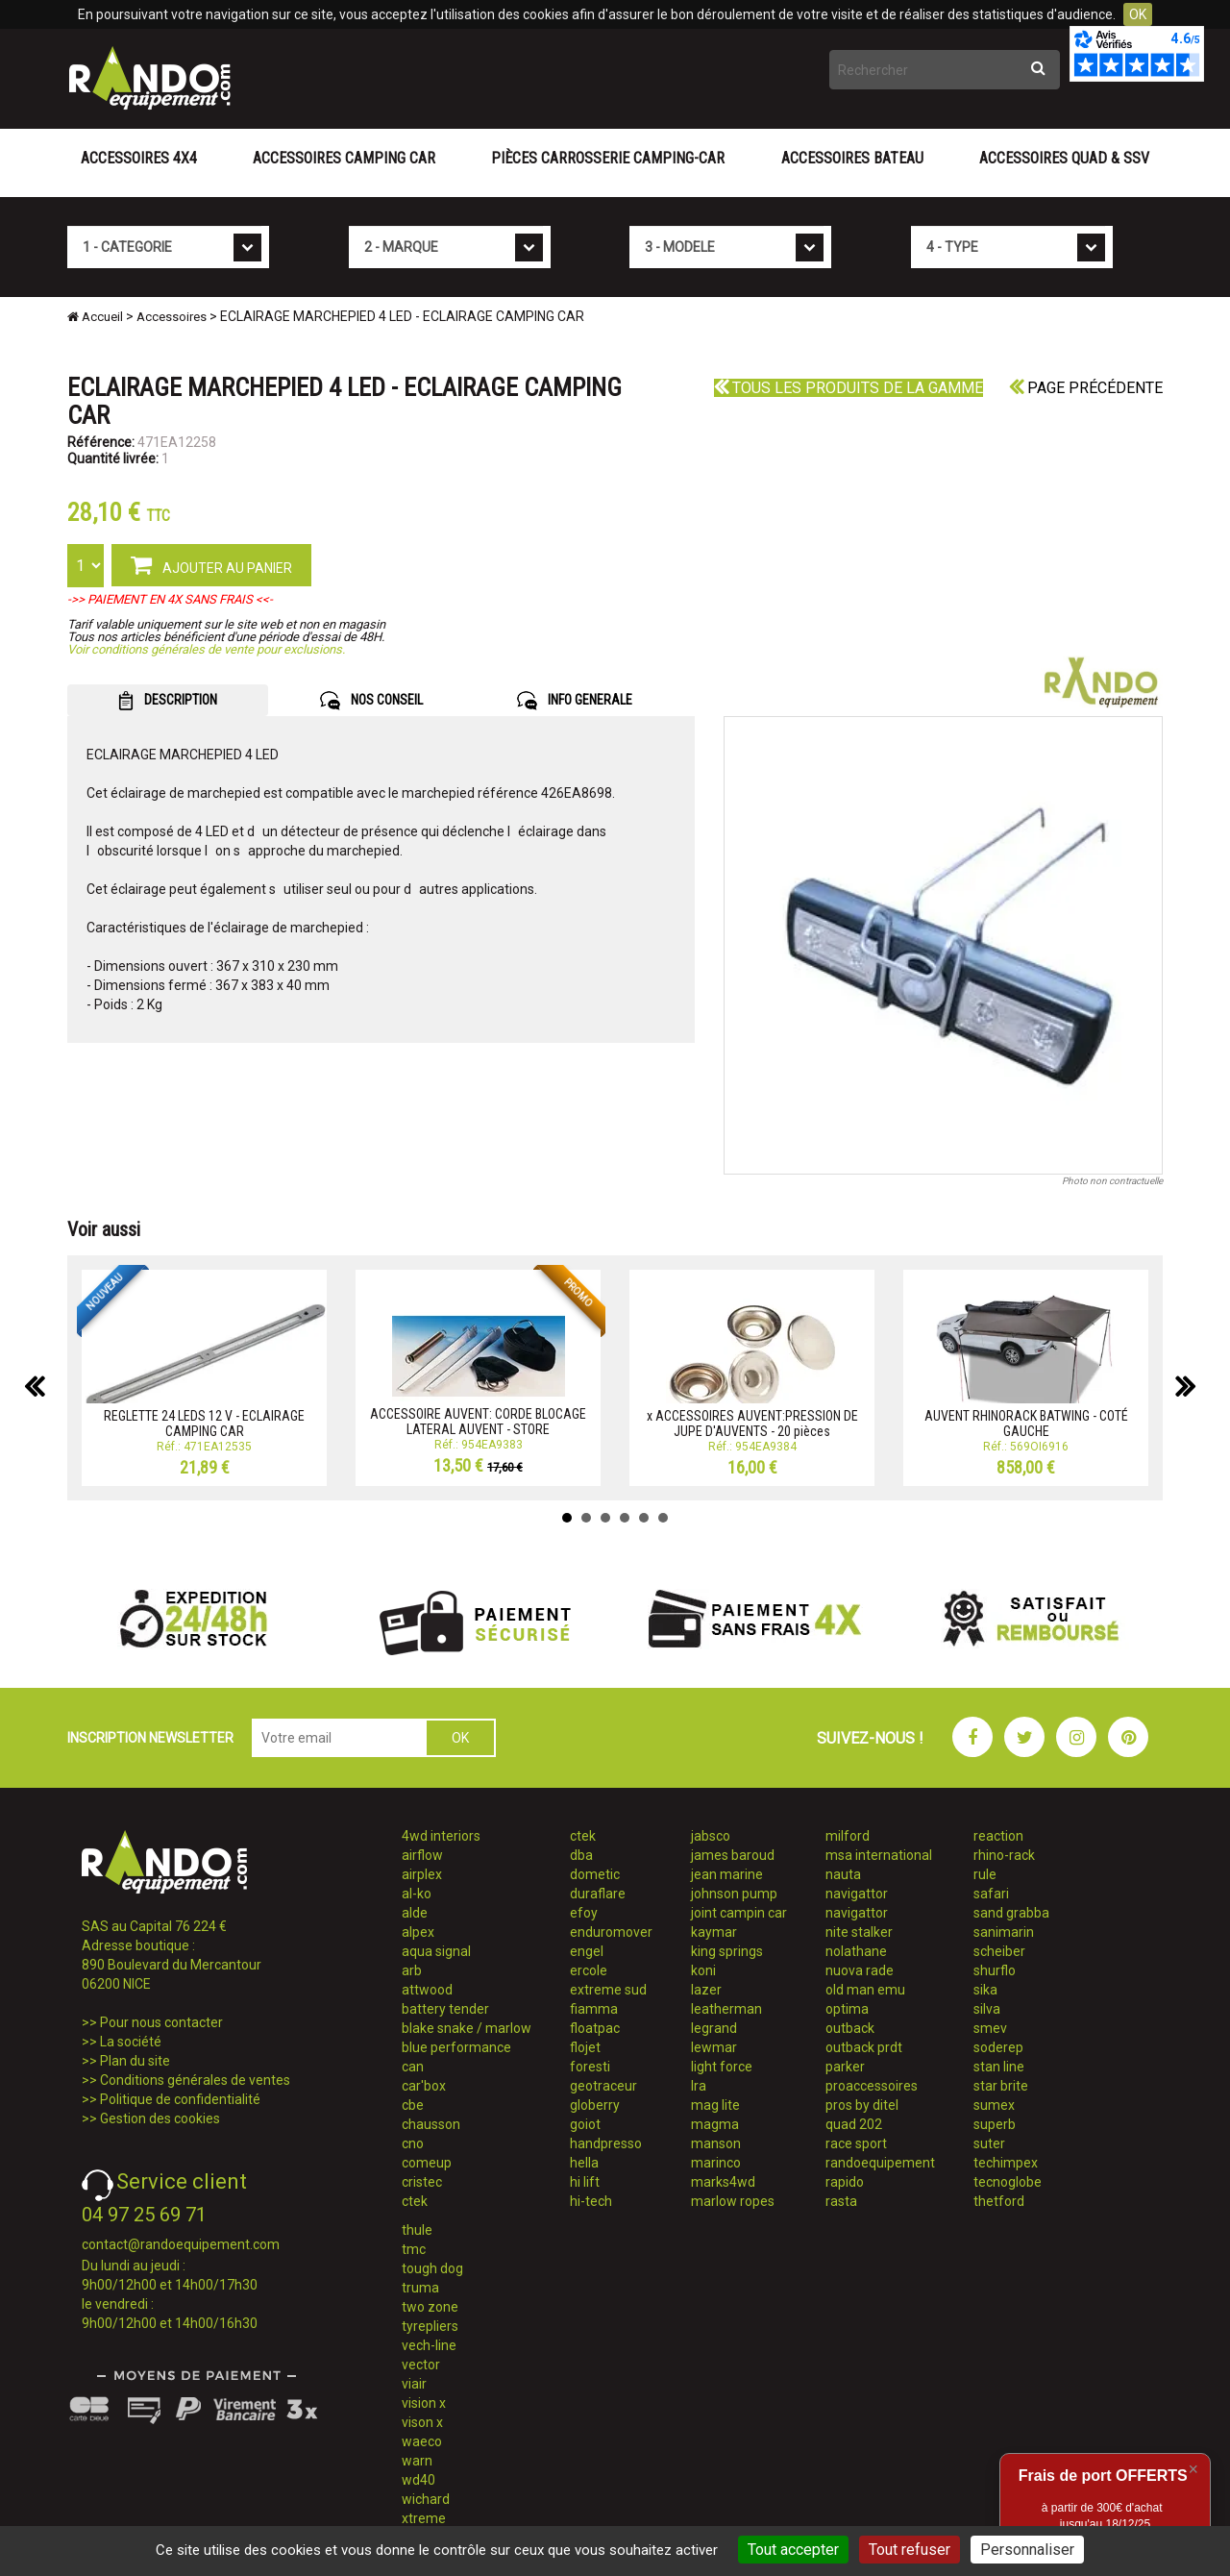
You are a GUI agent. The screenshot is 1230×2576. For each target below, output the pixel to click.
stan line (998, 2066)
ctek (415, 2201)
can (413, 2066)
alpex (418, 1932)
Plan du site (135, 2060)
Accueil (95, 317)
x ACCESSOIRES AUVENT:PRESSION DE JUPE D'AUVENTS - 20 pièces (752, 1423)
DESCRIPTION (167, 700)
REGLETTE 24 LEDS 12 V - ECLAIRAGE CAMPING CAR (204, 1423)
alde (415, 1912)
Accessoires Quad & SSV (1064, 158)
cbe (413, 2105)
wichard (426, 2499)
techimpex (1005, 2162)
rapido (844, 2182)
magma (715, 2124)
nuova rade (859, 1970)
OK (1137, 14)
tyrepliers (430, 2326)
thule (417, 2230)
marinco (716, 2162)
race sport (856, 2143)
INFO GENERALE (574, 700)
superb (994, 2124)
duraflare (598, 1893)
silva (986, 2009)
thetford (998, 2201)
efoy (584, 1912)
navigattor (856, 1893)
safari (991, 1893)
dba (581, 1855)
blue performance (456, 2047)
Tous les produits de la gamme (848, 388)
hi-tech (591, 2201)
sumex (994, 2105)
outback (849, 2028)
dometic (595, 1874)
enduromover (611, 1932)
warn (417, 2460)
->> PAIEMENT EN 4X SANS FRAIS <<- (170, 599)
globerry (595, 2105)
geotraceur (603, 2085)
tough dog (432, 2268)
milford (847, 1836)
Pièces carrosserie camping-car (608, 158)
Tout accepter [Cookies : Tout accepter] (793, 2549)
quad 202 (853, 2124)
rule (984, 1874)
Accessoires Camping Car (344, 158)
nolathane (856, 1951)
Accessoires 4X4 (139, 158)
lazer (706, 1989)
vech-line (429, 2345)
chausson (431, 2124)
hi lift (585, 2182)
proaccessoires (871, 2085)
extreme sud (608, 1989)
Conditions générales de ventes (195, 2080)
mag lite (715, 2105)
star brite (1000, 2085)
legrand (714, 2028)
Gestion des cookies (160, 2118)
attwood (427, 1989)
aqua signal (436, 1951)
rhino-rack (1004, 1855)
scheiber (999, 1951)
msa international (878, 1855)
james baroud (733, 1855)
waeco (422, 2441)
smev (990, 2028)
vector (421, 2364)
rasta (841, 2201)
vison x (422, 2422)
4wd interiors (441, 1836)
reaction (998, 1836)
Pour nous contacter (161, 2022)
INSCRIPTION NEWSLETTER (150, 1738)
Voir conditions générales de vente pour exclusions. (206, 649)
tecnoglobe (1007, 2182)
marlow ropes (733, 2201)
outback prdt (863, 2047)
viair (414, 2383)
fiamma (594, 2009)
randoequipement (880, 2162)
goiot (585, 2124)
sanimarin (1003, 1932)
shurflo (994, 1970)
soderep (998, 2047)
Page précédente (1086, 388)
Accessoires (171, 317)
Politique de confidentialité (180, 2099)
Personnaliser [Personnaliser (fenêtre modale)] (1027, 2549)
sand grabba (1011, 1912)
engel (586, 1951)
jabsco (710, 1836)
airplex (422, 1874)
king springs (727, 1951)
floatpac (595, 2028)
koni (703, 1970)
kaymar (714, 1932)
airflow (422, 1855)
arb (412, 1970)
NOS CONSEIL (371, 700)
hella (584, 2162)
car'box (424, 2085)
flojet (585, 2047)
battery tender (445, 2009)
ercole (588, 1970)
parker (845, 2066)
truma (420, 2287)
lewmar (714, 2047)
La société (130, 2041)
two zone (430, 2307)
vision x (424, 2403)
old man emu (865, 1989)
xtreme (424, 2518)
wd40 (418, 2480)
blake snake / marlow (466, 2028)
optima (847, 2009)
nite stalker (859, 1932)
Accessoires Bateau (852, 158)
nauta (843, 1874)
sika (985, 1989)
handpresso (606, 2143)
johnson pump (734, 1893)
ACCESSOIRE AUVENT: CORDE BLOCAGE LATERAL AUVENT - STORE (478, 1421)
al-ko (416, 1893)
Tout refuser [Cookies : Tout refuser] (909, 2549)
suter (989, 2143)
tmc (414, 2249)
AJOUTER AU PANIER (211, 564)
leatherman (726, 2009)
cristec (422, 2182)
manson (716, 2143)
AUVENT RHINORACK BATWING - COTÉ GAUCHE (1026, 1423)
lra (698, 2085)
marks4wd (723, 2182)
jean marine (727, 1874)
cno (413, 2143)
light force (721, 2066)
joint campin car (739, 1912)
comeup (427, 2162)
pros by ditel (861, 2105)
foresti (590, 2066)
